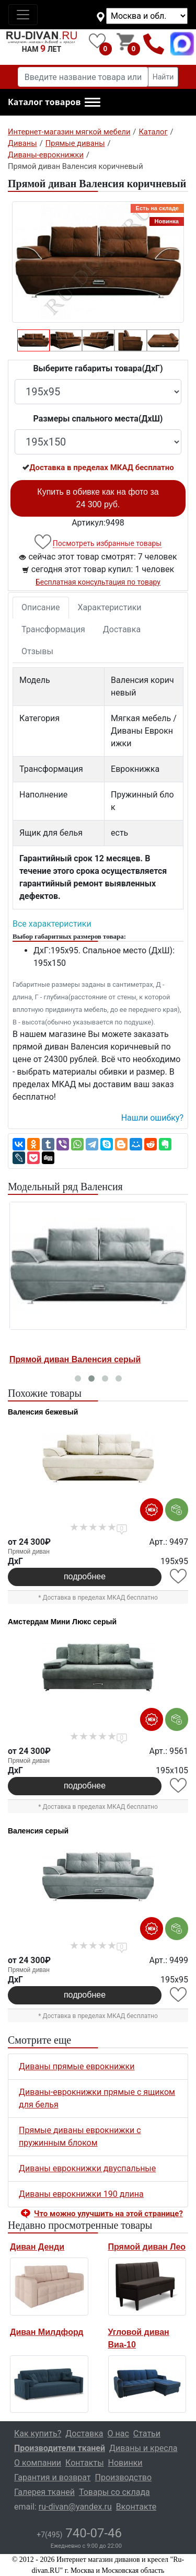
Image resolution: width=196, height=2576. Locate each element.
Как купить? (37, 2433)
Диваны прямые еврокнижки (76, 2066)
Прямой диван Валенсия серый (75, 1359)
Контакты (84, 2463)
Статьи (146, 2433)
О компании (37, 2463)
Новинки (125, 2463)
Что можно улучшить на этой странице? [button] (108, 2213)
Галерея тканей (44, 2492)
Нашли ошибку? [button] (152, 1118)
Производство (123, 2477)
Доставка (122, 629)
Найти (163, 77)
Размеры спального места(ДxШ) (98, 419)
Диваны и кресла (143, 2448)
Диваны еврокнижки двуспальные (87, 2168)
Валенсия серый (38, 1831)
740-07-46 (79, 2533)
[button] (54, 102)
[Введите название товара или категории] (83, 77)
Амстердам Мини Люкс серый (62, 1621)
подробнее (85, 1576)
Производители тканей (59, 2448)
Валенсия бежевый (43, 1412)
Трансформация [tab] (53, 629)
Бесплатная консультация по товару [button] (98, 582)
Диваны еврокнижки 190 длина (81, 2194)
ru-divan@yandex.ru (75, 2507)
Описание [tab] (40, 607)
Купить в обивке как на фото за (97, 498)
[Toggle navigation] (23, 14)
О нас (118, 2433)
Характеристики (110, 607)
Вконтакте (136, 2507)
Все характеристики (52, 924)
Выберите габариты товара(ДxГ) (98, 368)
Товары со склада (114, 2492)
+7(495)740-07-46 (154, 43)
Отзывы (37, 651)
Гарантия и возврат (52, 2477)
